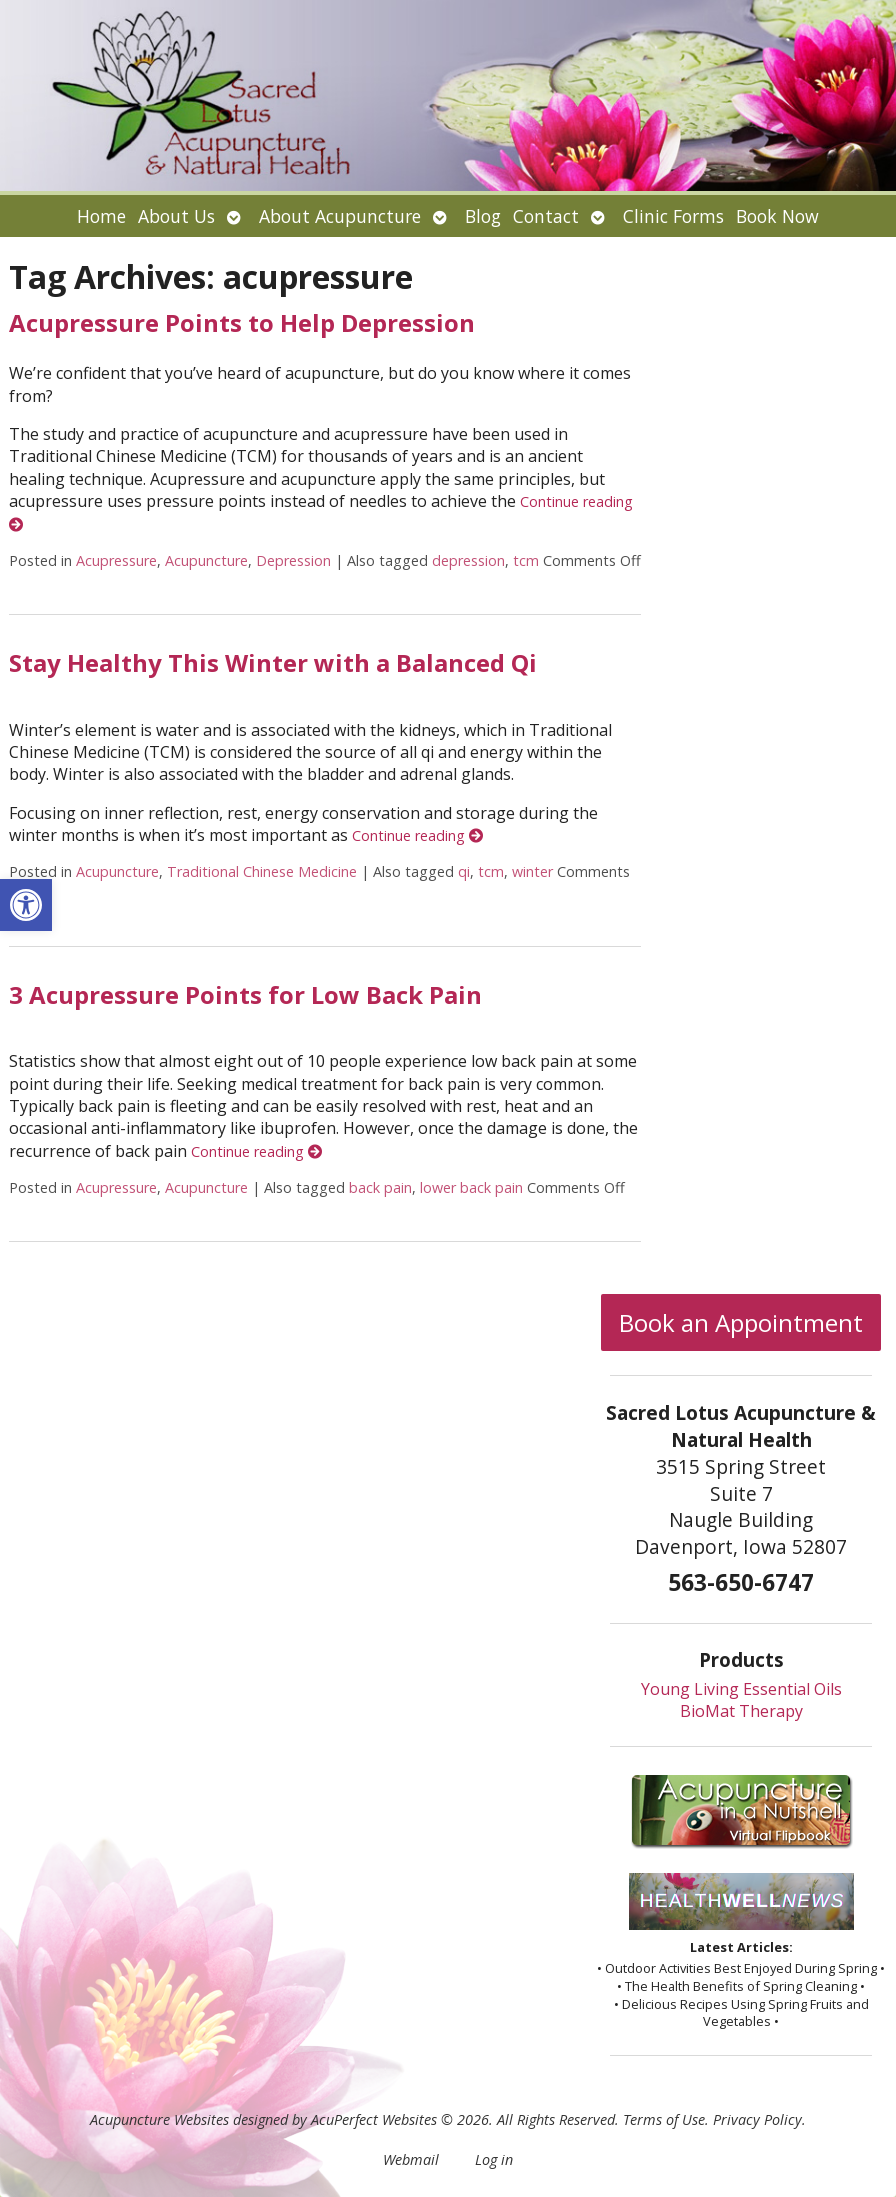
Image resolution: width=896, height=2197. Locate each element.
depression (468, 560)
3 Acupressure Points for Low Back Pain (245, 994)
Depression (293, 560)
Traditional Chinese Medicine (262, 871)
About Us (176, 216)
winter (532, 871)
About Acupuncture (340, 216)
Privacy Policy (757, 2119)
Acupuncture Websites (159, 2119)
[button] (26, 905)
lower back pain (471, 1187)
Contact (546, 216)
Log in (494, 2159)
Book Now (777, 216)
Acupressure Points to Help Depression (242, 322)
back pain (380, 1187)
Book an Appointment (741, 1322)
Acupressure (116, 560)
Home (101, 216)
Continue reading (417, 835)
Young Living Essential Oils (741, 1689)
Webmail (411, 2159)
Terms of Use (664, 2119)
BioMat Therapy (741, 1711)
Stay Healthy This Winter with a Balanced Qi (273, 662)
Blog (483, 216)
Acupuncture (206, 560)
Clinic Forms (673, 216)
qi (464, 871)
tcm (526, 560)
